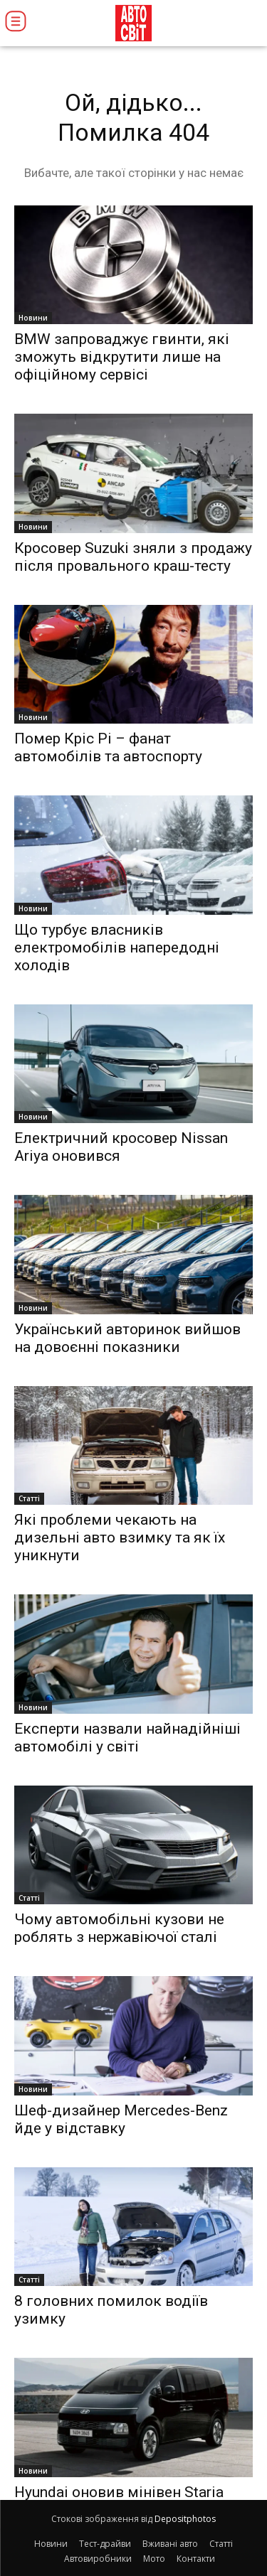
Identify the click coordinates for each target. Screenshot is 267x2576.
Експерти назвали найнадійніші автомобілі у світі (127, 1737)
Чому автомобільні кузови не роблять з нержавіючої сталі (119, 1928)
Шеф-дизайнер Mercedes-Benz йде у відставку (121, 2119)
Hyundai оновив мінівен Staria (119, 2492)
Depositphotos (185, 2519)
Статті (29, 1498)
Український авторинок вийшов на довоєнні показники (127, 1338)
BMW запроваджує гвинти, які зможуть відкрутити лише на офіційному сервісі (121, 357)
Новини (33, 318)
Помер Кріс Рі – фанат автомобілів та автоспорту (108, 747)
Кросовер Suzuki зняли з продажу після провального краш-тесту (133, 557)
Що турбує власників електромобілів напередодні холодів (116, 947)
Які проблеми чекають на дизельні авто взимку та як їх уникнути (119, 1537)
